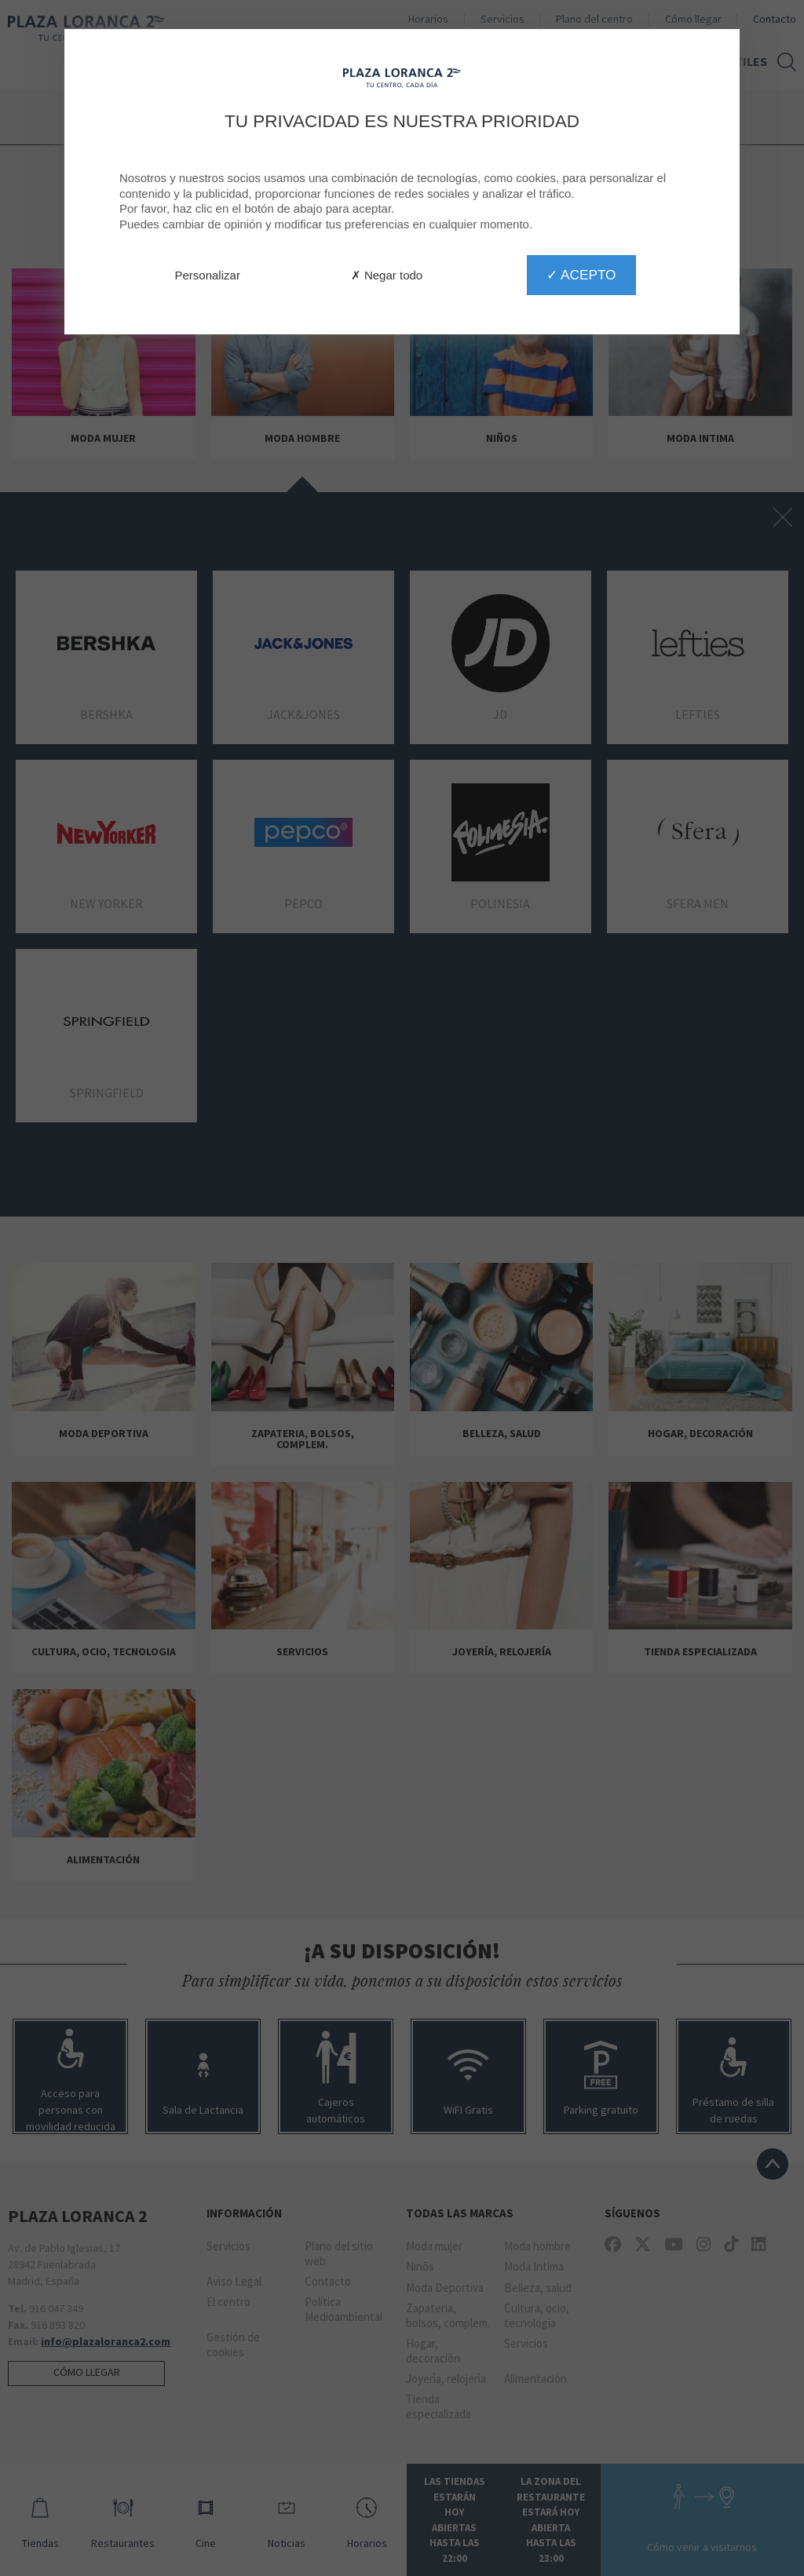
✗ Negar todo (386, 275)
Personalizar (207, 275)
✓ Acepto (581, 275)
